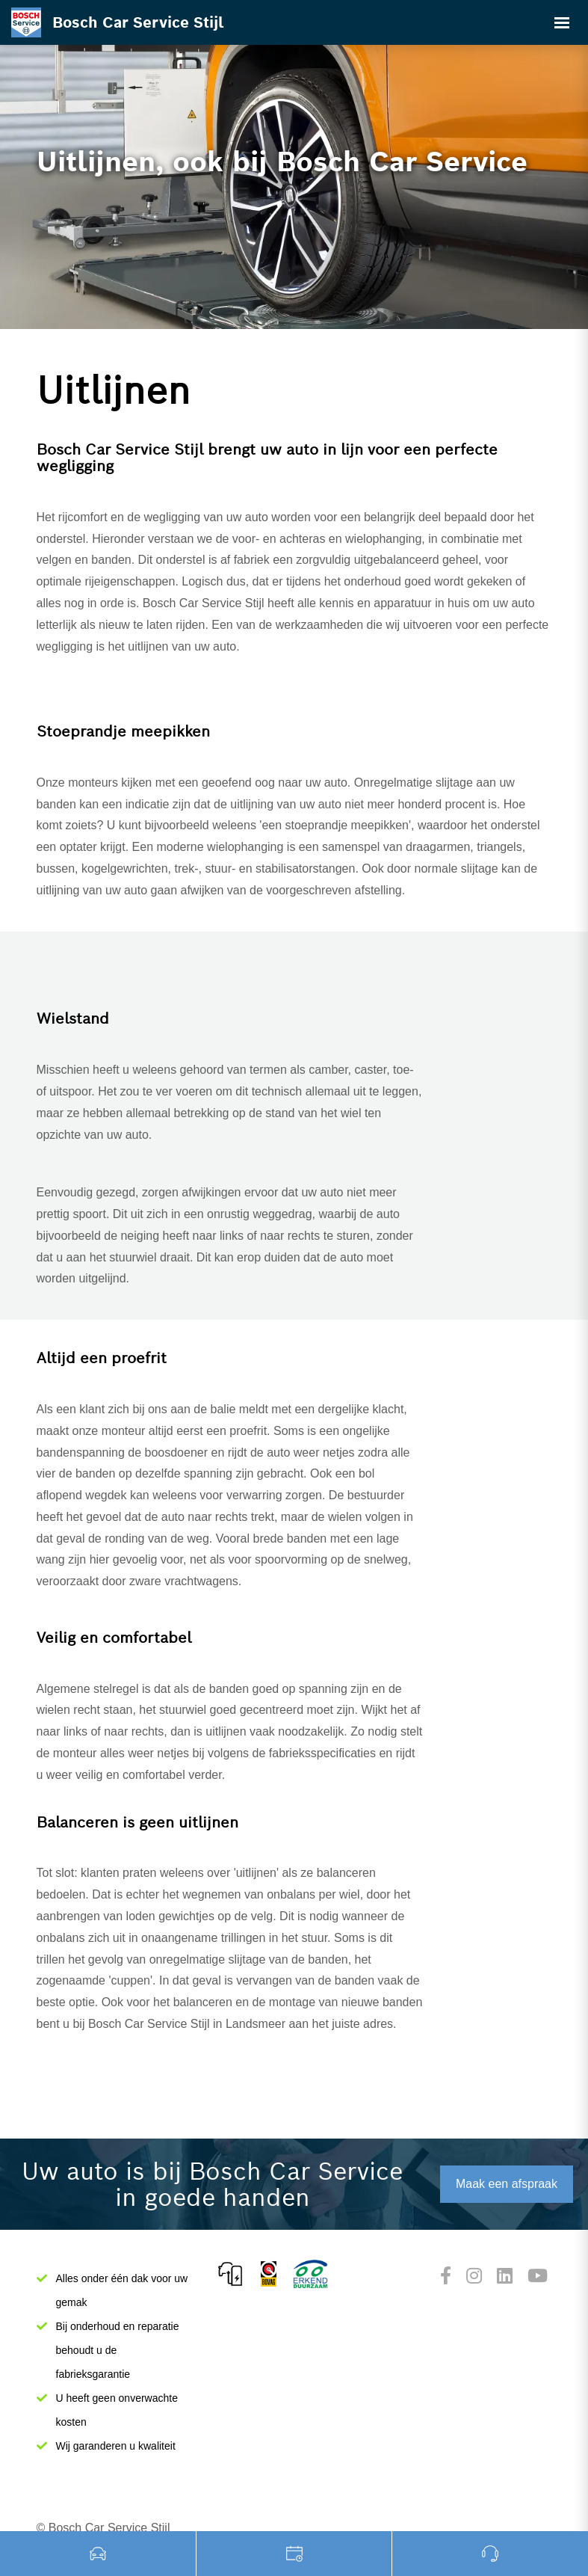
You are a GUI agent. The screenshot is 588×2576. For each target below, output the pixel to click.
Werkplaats (294, 2553)
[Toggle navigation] (562, 22)
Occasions (98, 2553)
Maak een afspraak (506, 2183)
